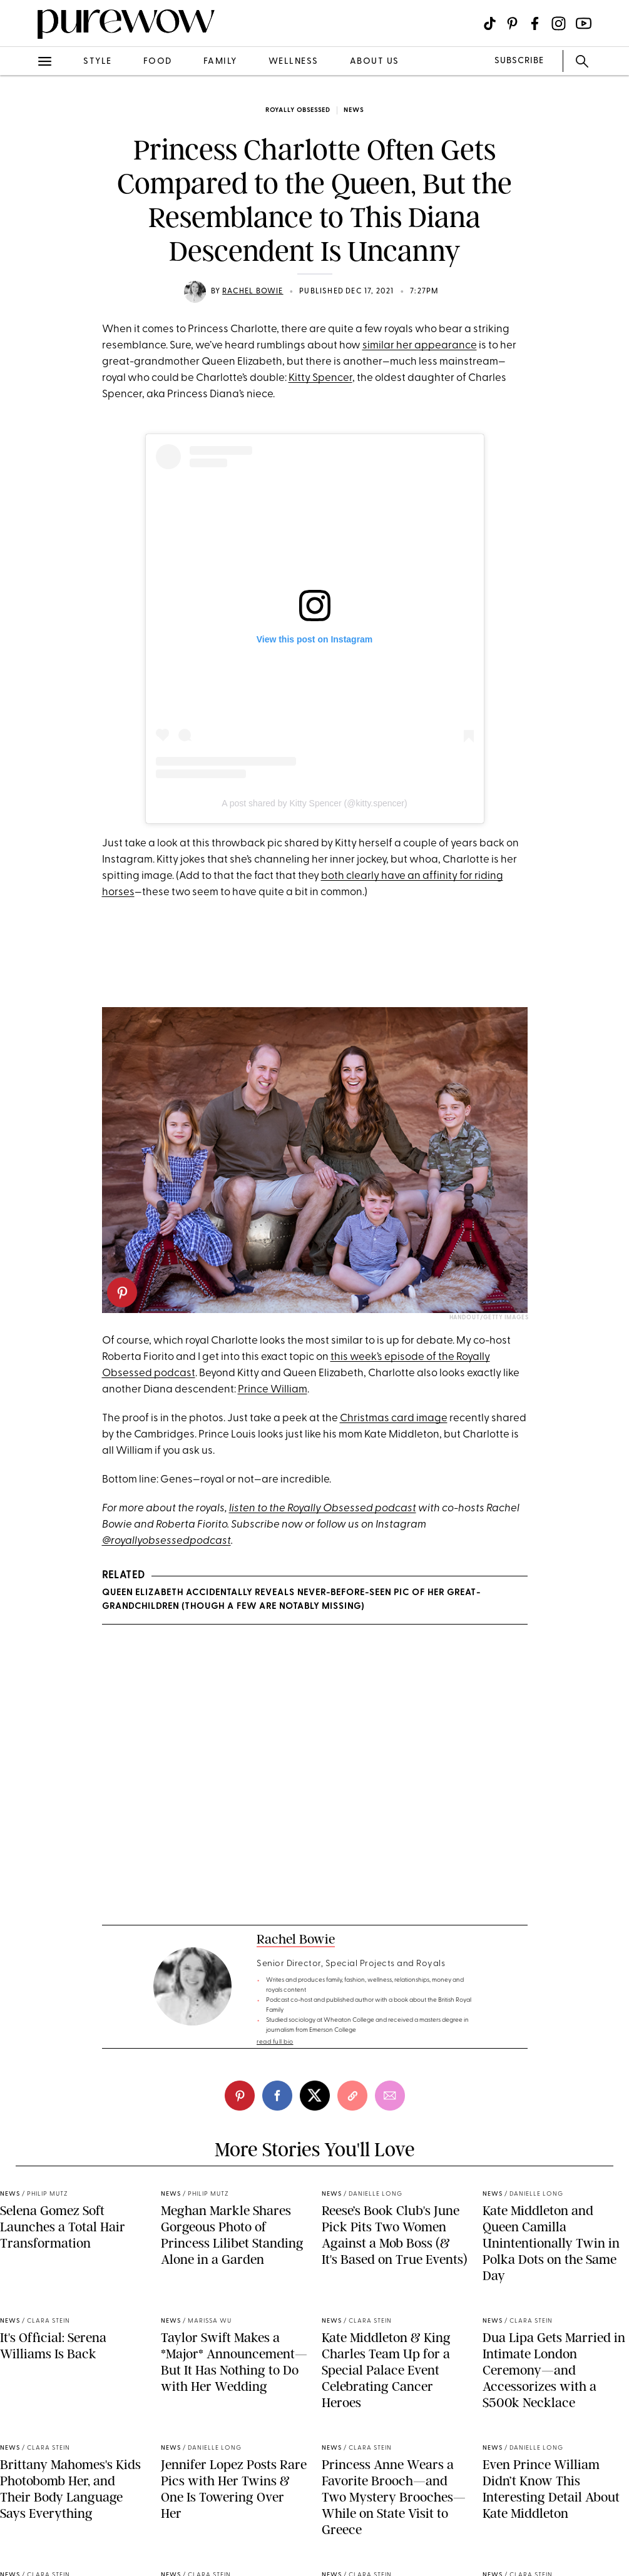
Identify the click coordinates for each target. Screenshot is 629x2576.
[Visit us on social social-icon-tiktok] (489, 23)
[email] (390, 2096)
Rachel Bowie (252, 291)
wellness (293, 61)
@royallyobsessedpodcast (166, 1541)
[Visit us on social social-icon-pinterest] (512, 23)
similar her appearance (419, 345)
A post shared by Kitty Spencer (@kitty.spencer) (314, 803)
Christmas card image (393, 1418)
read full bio (275, 2042)
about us (374, 61)
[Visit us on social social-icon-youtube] (583, 23)
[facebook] (277, 2096)
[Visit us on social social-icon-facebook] (534, 23)
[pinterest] (122, 1292)
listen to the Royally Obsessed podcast (322, 1508)
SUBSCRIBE (519, 61)
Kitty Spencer (320, 378)
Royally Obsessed (297, 110)
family (220, 61)
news (354, 110)
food (157, 61)
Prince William (272, 1389)
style (97, 61)
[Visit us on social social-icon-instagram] (558, 23)
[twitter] (315, 2096)
